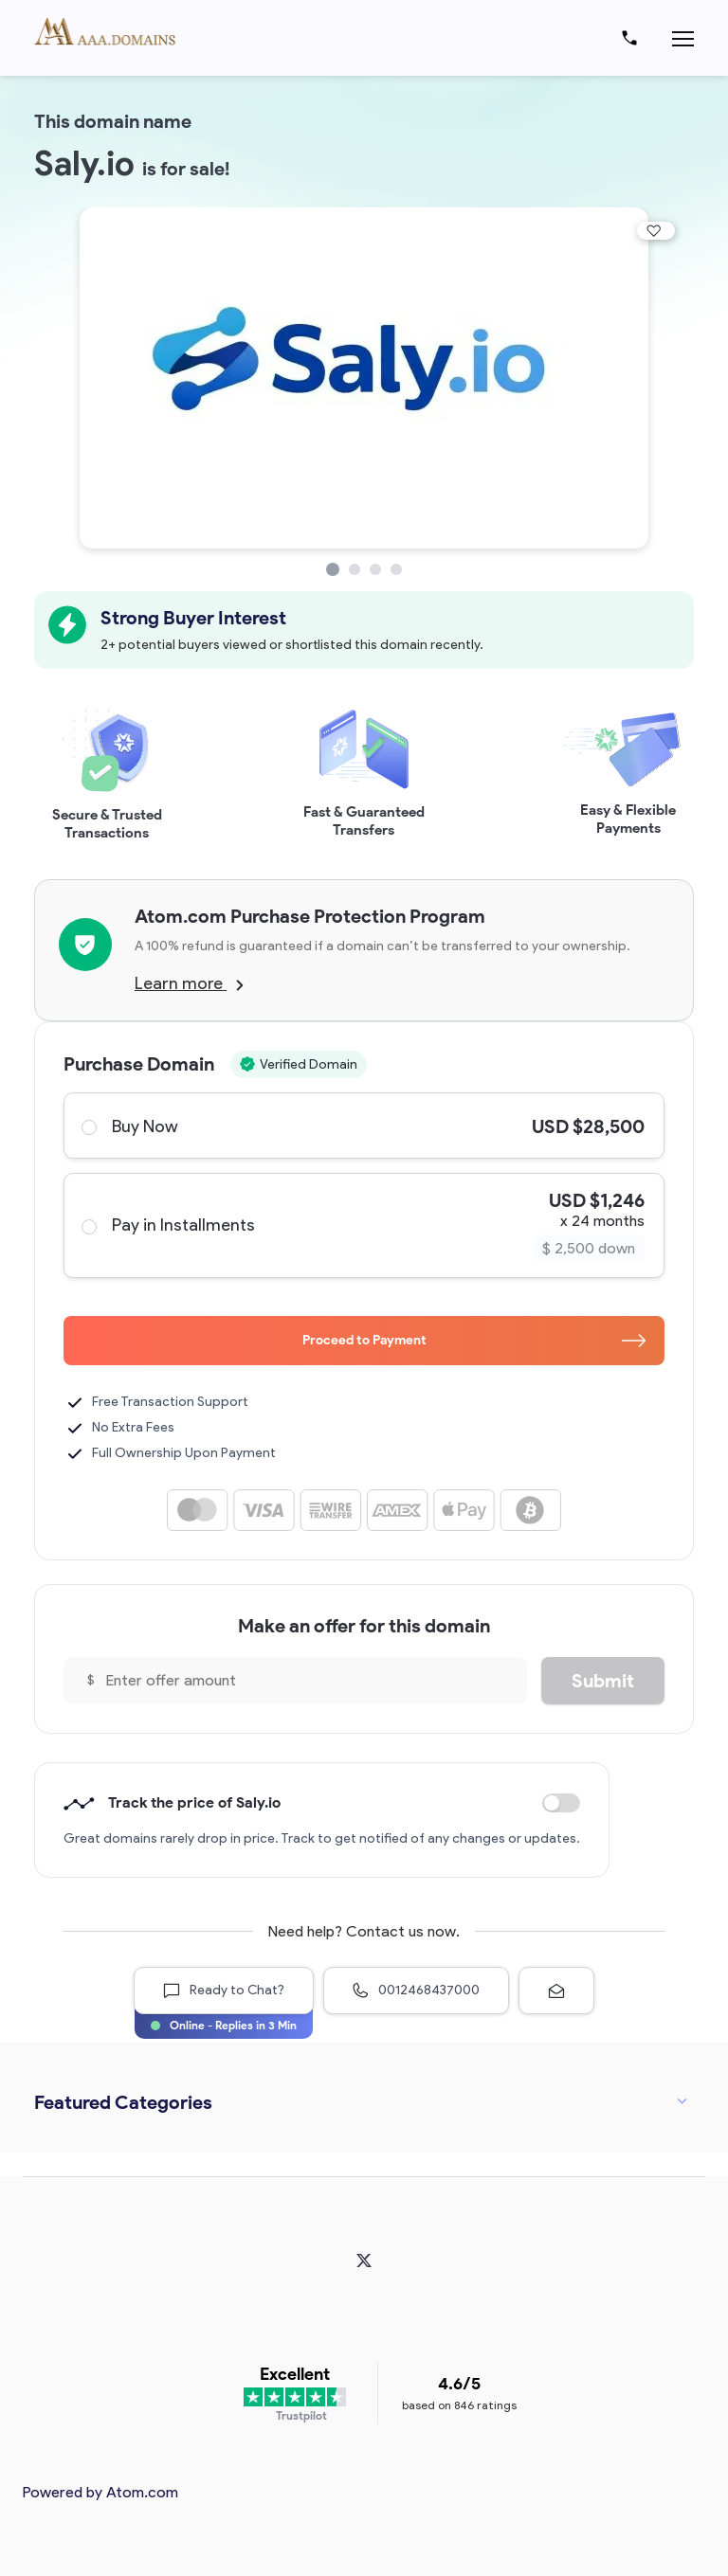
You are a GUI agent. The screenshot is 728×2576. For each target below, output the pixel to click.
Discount (561, 1802)
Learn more (189, 983)
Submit (603, 1680)
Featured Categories (123, 2102)
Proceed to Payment (474, 1340)
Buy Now (363, 1125)
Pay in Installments (363, 1225)
